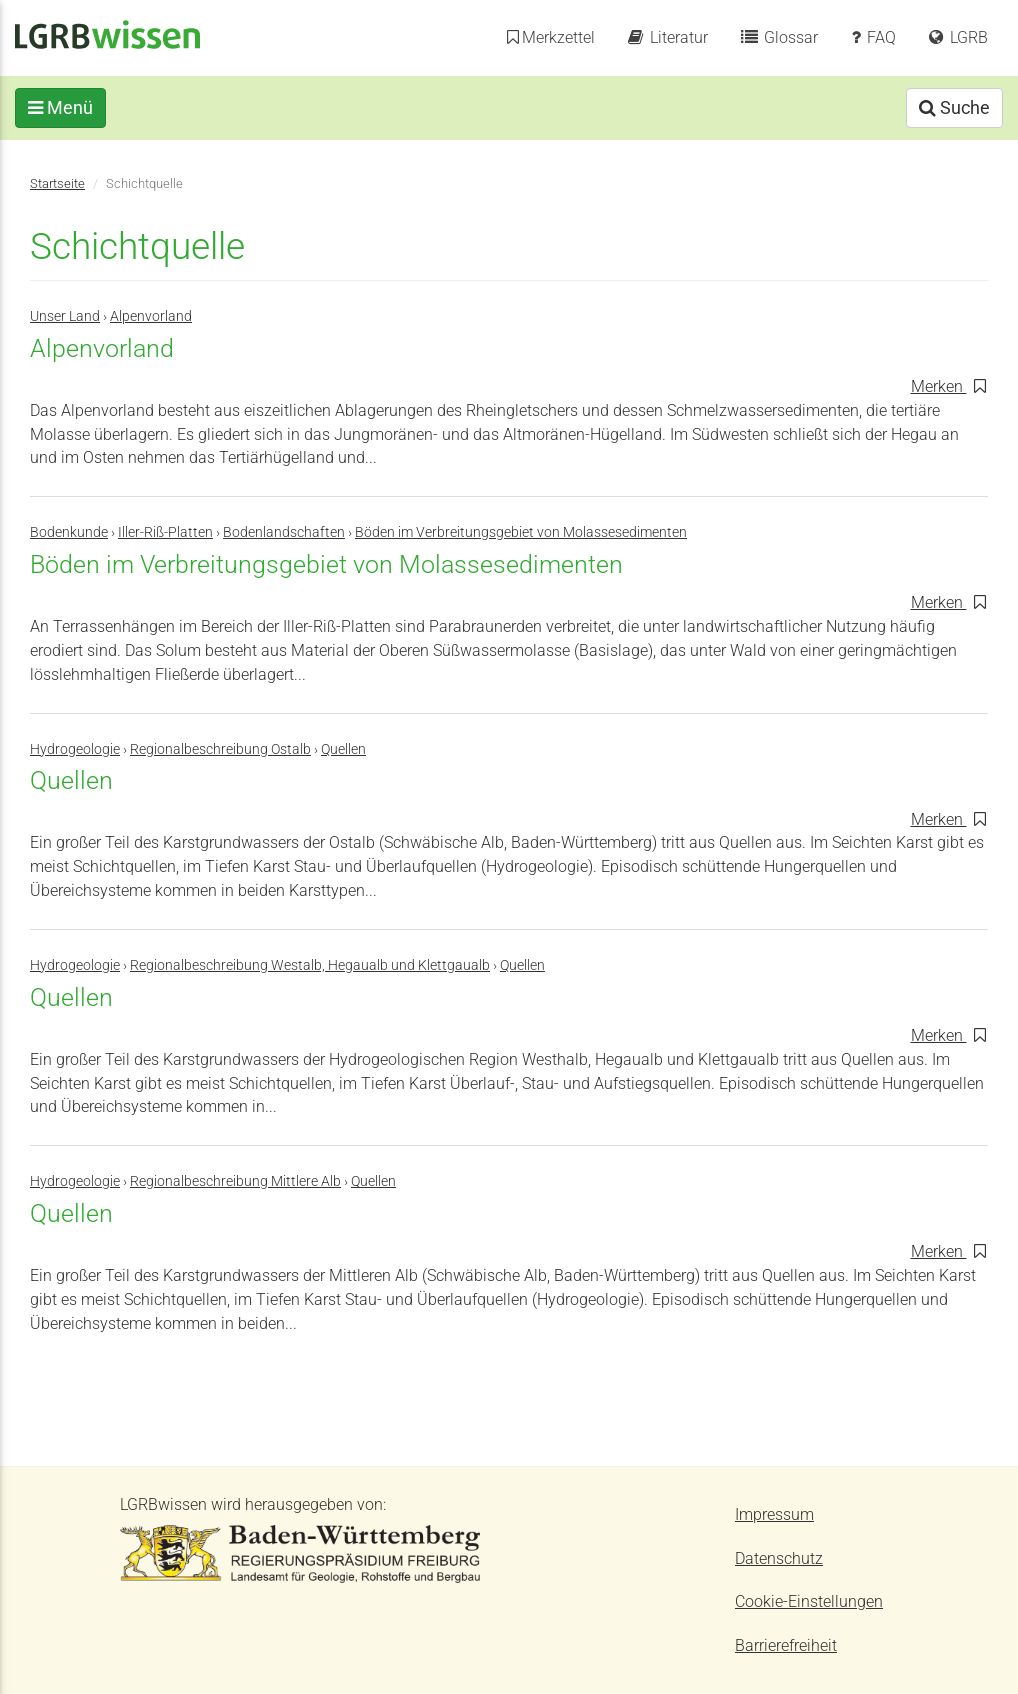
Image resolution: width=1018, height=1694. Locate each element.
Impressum (774, 1514)
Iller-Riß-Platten (165, 532)
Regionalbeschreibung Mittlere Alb (235, 1181)
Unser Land (65, 316)
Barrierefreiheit (786, 1645)
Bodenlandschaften (284, 532)
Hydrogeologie (75, 749)
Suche (939, 107)
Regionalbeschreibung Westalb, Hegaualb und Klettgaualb (310, 965)
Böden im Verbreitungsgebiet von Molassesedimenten (521, 532)
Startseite (57, 183)
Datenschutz (779, 1558)
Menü (75, 107)
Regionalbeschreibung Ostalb (220, 749)
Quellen (343, 749)
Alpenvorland (151, 316)
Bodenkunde (69, 532)
